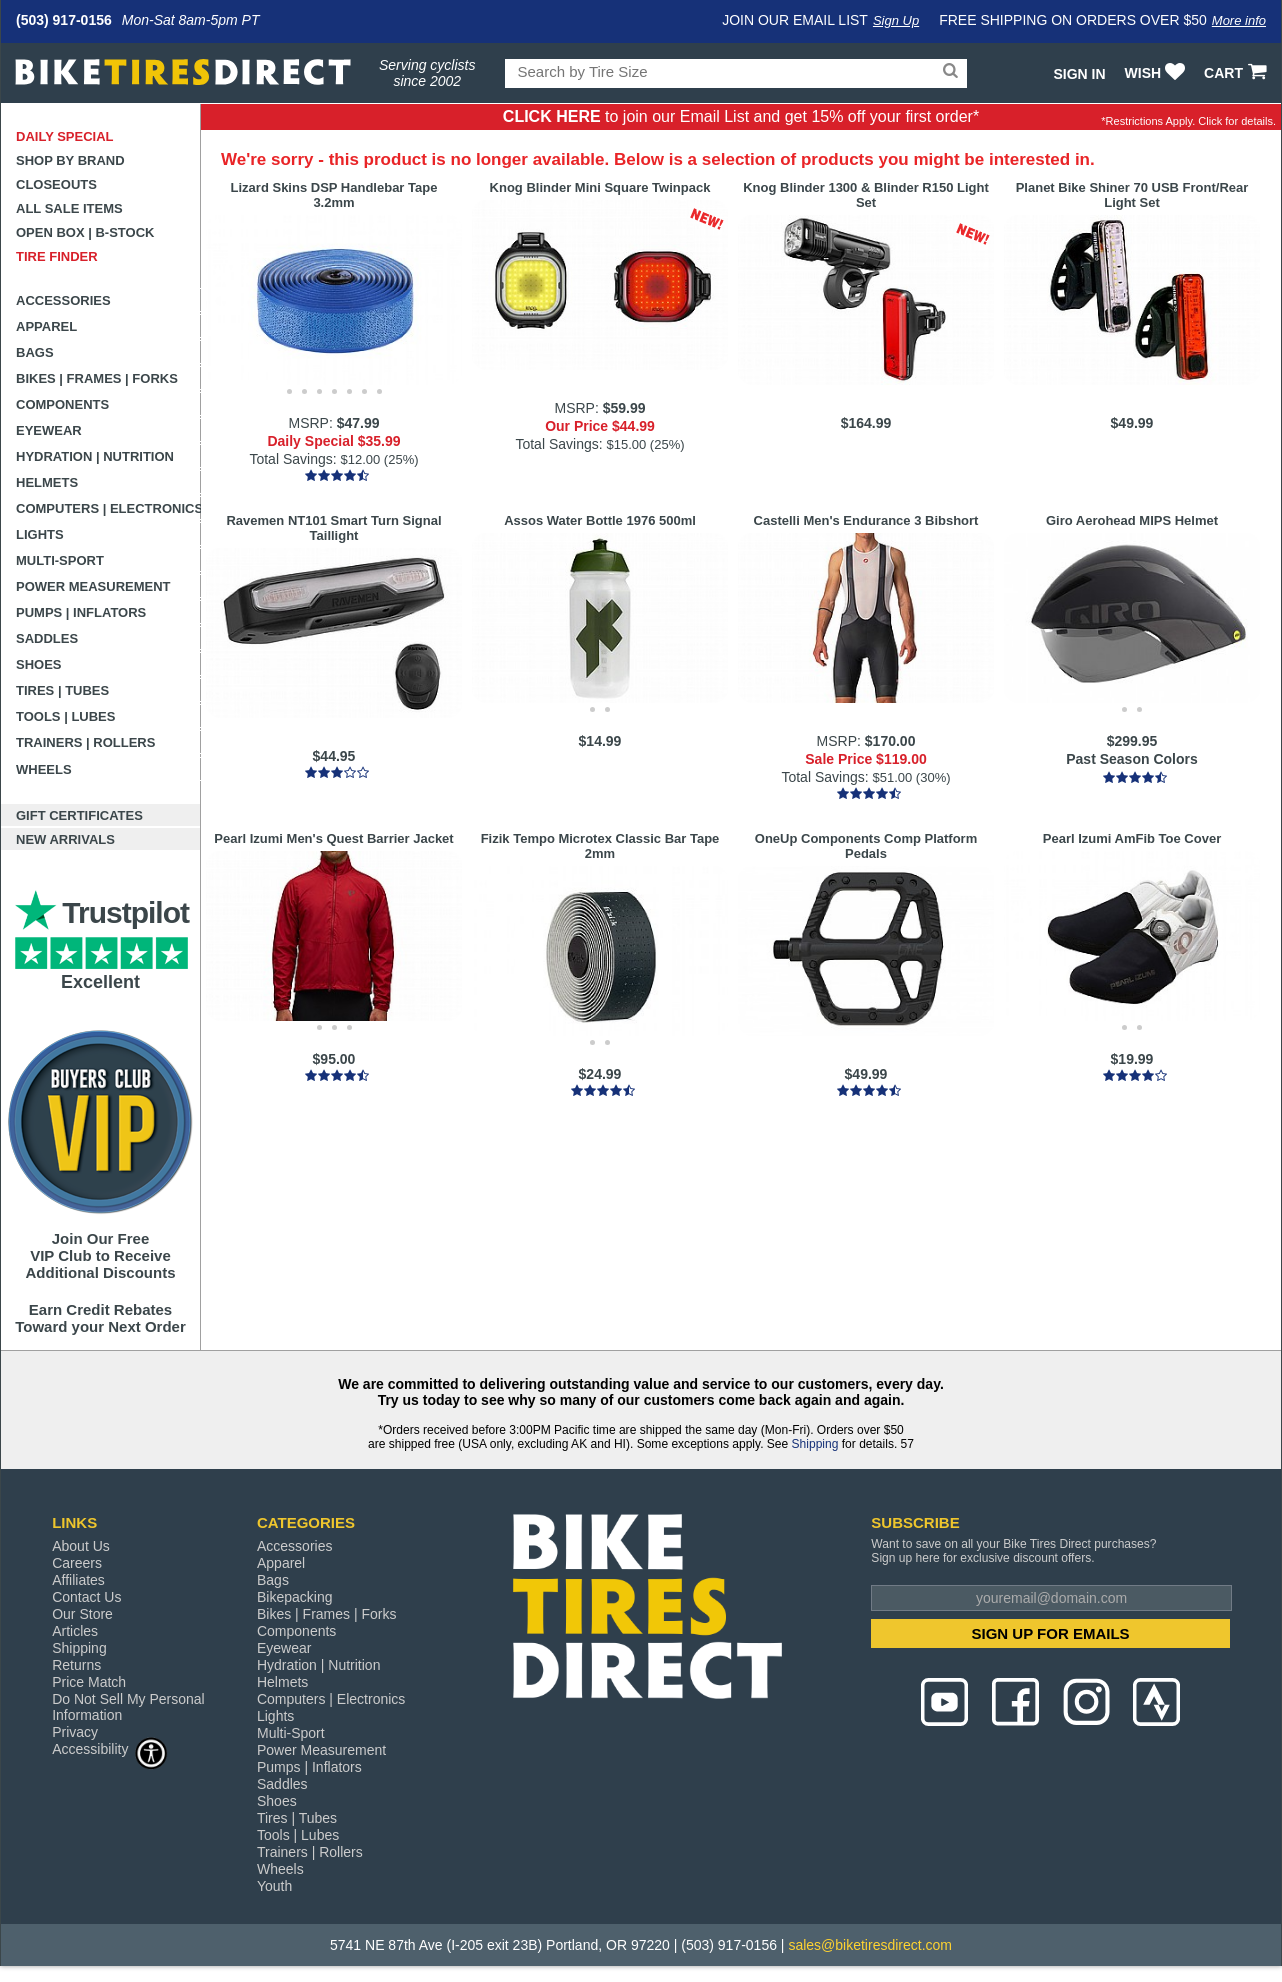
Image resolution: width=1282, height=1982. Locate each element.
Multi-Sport (60, 560)
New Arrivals (65, 839)
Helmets (47, 482)
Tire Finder (57, 256)
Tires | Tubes (62, 690)
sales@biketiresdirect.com (870, 1945)
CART (1237, 73)
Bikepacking (295, 1597)
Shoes (39, 664)
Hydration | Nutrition (95, 456)
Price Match (89, 1682)
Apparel (46, 326)
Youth (274, 1886)
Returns (76, 1665)
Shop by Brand (70, 160)
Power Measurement (93, 586)
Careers (77, 1563)
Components (62, 404)
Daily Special (65, 136)
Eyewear (49, 430)
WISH (1157, 73)
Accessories (63, 300)
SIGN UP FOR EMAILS (1051, 1633)
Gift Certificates (79, 815)
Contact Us (86, 1597)
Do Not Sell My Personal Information (128, 1707)
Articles (75, 1631)
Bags (35, 352)
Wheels (44, 769)
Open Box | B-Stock (85, 232)
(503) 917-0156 (64, 20)
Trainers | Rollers (85, 742)
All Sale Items (69, 208)
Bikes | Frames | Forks (97, 378)
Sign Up (896, 20)
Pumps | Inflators (81, 612)
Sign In (1079, 74)
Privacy (75, 1732)
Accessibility (110, 1748)
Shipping (815, 1444)
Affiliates (78, 1580)
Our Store (82, 1614)
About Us (81, 1546)
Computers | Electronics (108, 508)
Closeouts (56, 184)
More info (1239, 20)
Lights (40, 534)
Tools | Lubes (65, 716)
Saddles (47, 638)
